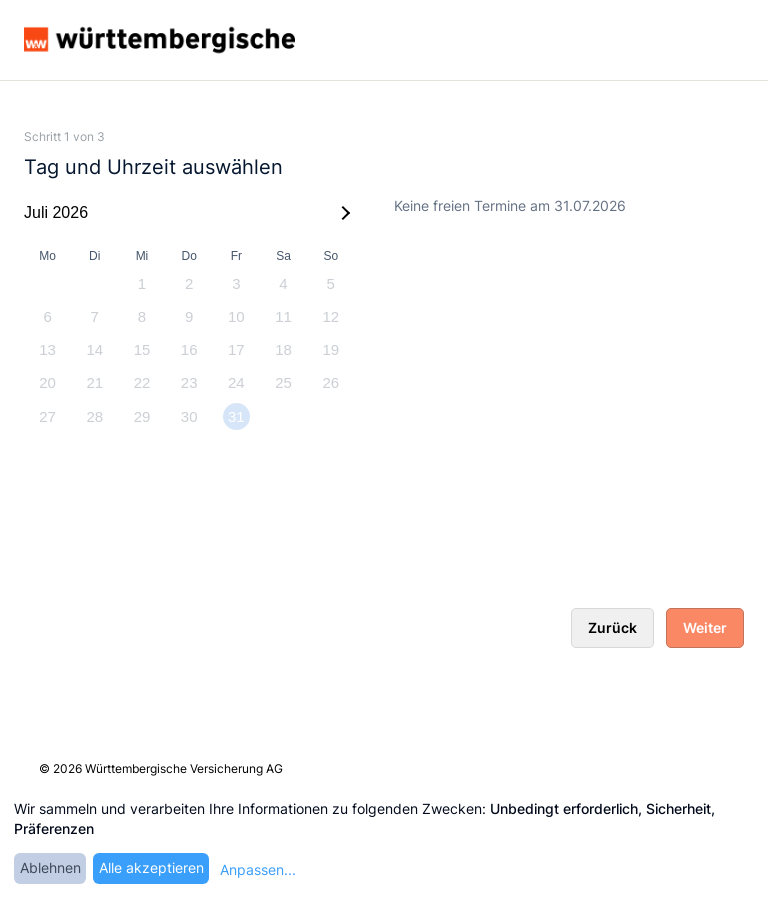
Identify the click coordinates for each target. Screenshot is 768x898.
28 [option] (94, 416)
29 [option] (142, 416)
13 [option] (47, 349)
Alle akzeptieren (151, 867)
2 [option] (189, 283)
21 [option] (94, 382)
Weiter (705, 627)
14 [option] (94, 349)
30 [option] (189, 416)
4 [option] (283, 283)
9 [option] (189, 316)
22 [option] (142, 382)
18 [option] (283, 349)
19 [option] (330, 349)
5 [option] (331, 283)
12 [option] (330, 316)
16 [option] (189, 349)
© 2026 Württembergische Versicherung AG (161, 768)
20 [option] (47, 382)
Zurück (612, 627)
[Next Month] (343, 213)
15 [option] (142, 349)
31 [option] (236, 416)
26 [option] (330, 382)
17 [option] (236, 349)
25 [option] (283, 382)
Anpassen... (258, 869)
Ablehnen (50, 867)
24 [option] (236, 382)
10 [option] (236, 316)
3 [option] (236, 283)
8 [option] (142, 316)
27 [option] (47, 416)
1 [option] (142, 283)
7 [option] (95, 316)
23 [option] (189, 382)
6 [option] (47, 316)
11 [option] (283, 316)
